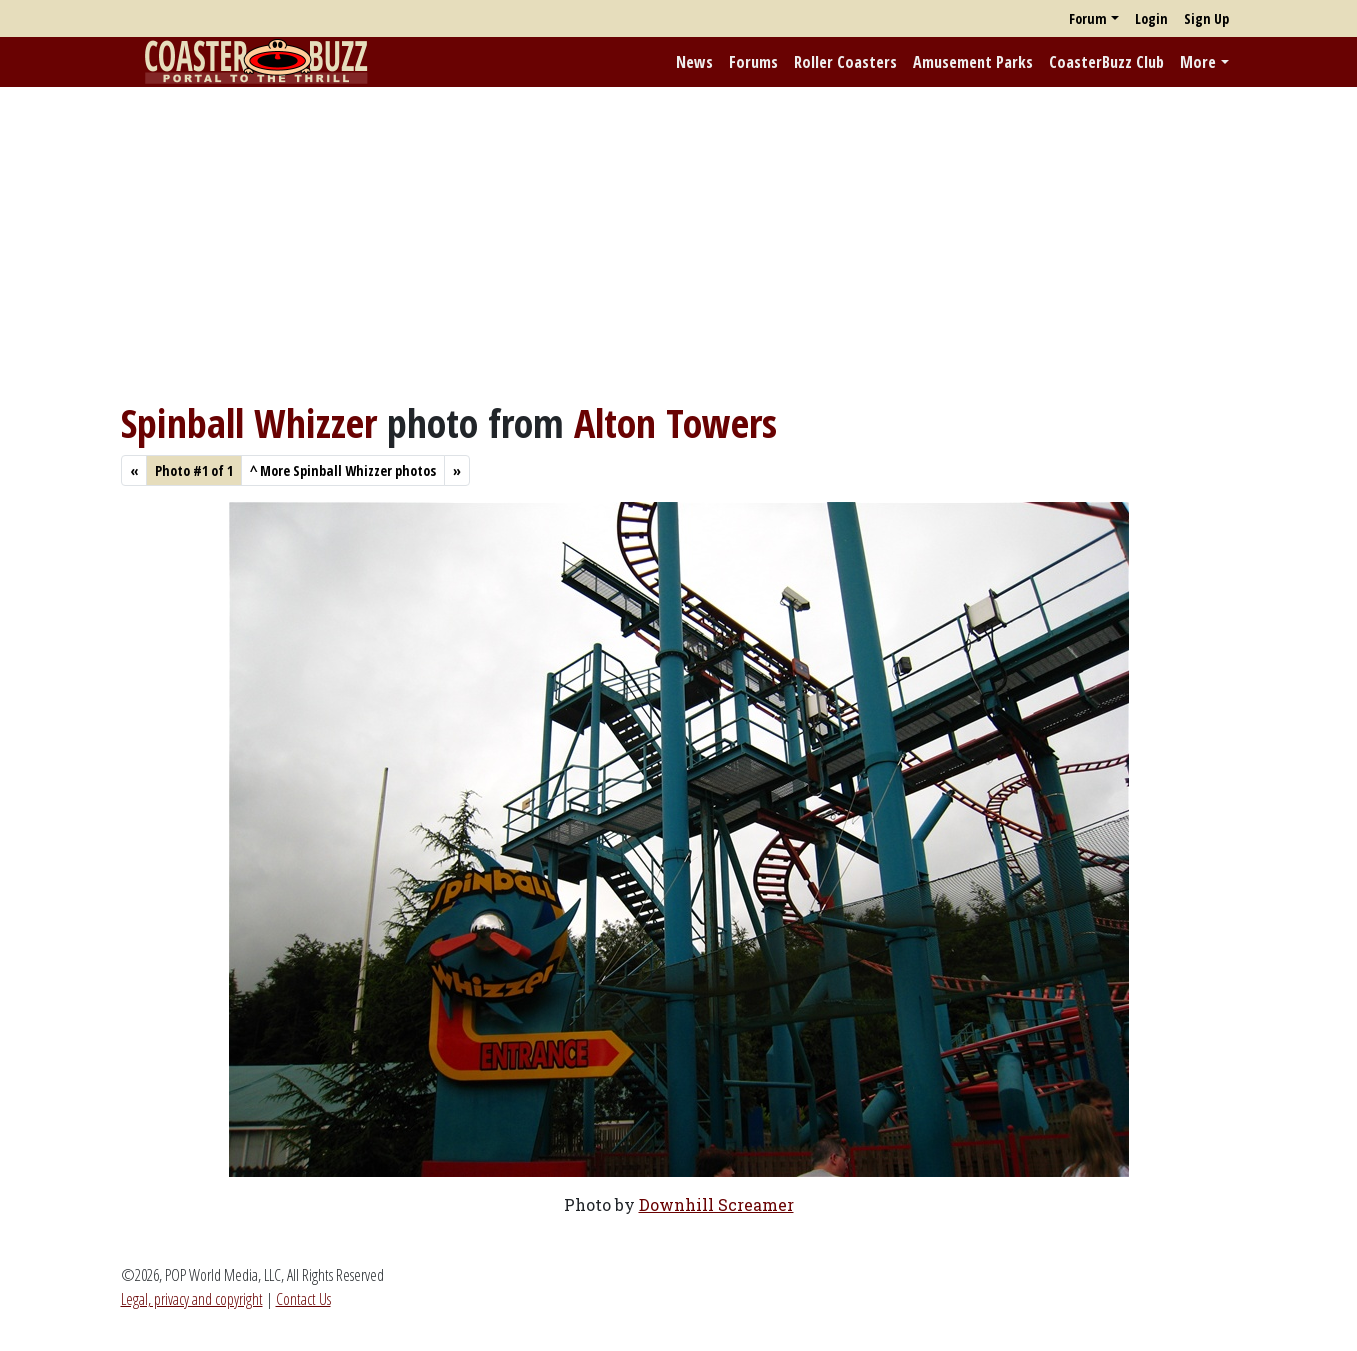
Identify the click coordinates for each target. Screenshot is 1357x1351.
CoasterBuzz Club (1106, 62)
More (1198, 62)
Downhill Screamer (716, 1204)
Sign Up (1206, 18)
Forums (753, 62)
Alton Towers (675, 422)
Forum (1088, 18)
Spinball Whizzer (249, 422)
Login (1151, 18)
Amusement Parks (973, 62)
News (694, 62)
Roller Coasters (845, 62)
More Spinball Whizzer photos (343, 470)
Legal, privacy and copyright (192, 1299)
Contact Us (303, 1299)
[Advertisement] (679, 243)
